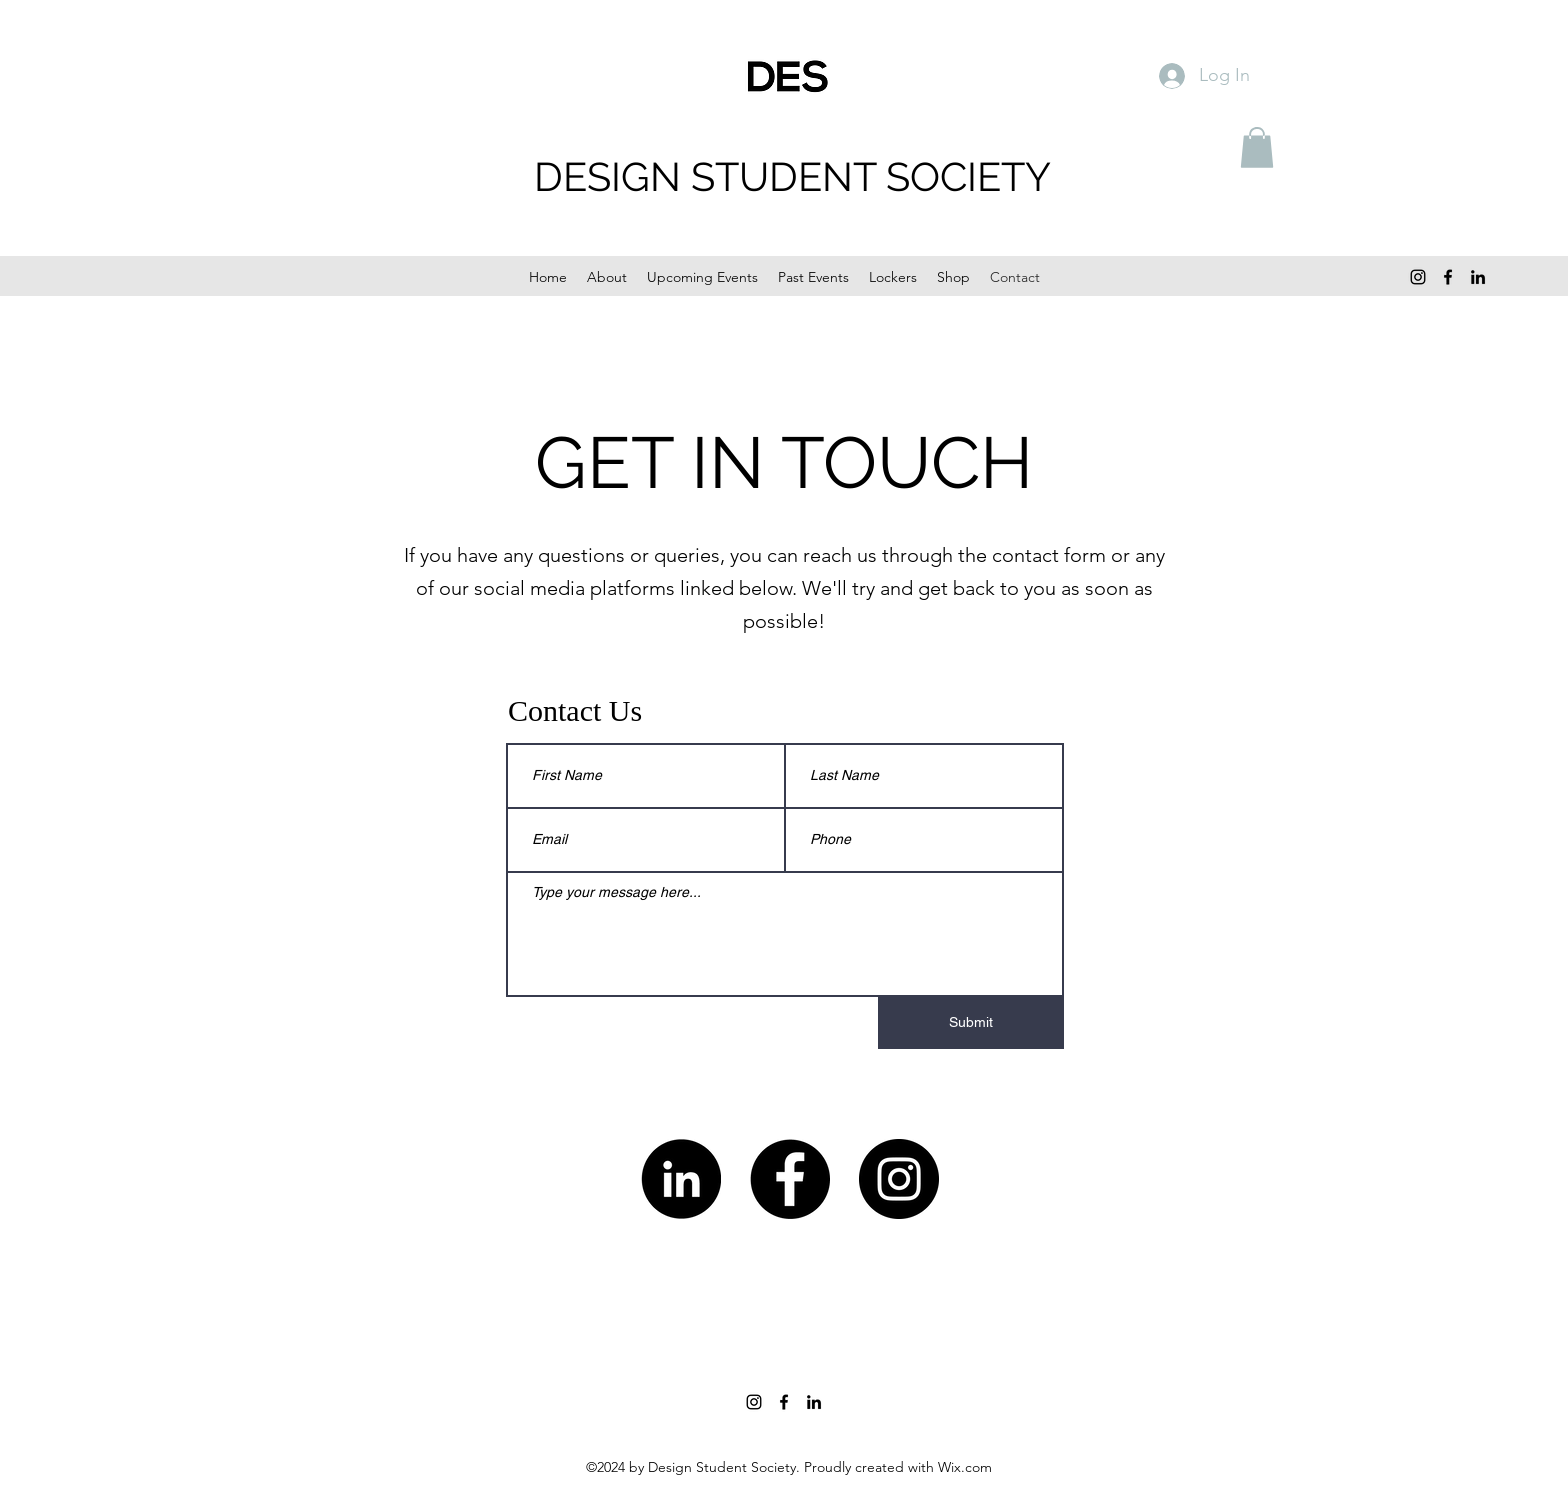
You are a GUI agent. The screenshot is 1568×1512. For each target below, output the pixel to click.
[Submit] (971, 1023)
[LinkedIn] (1478, 277)
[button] (1257, 147)
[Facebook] (1448, 277)
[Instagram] (1418, 277)
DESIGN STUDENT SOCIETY (792, 176)
